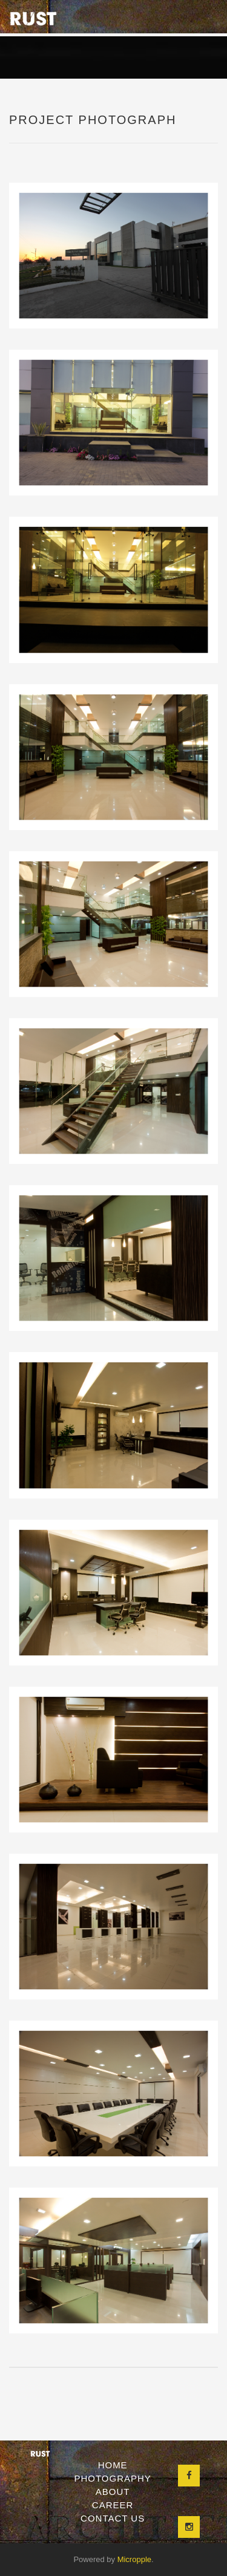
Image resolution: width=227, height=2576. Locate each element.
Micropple (134, 2559)
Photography (112, 2478)
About (113, 2491)
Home (113, 2465)
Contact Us (113, 2518)
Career (113, 2505)
